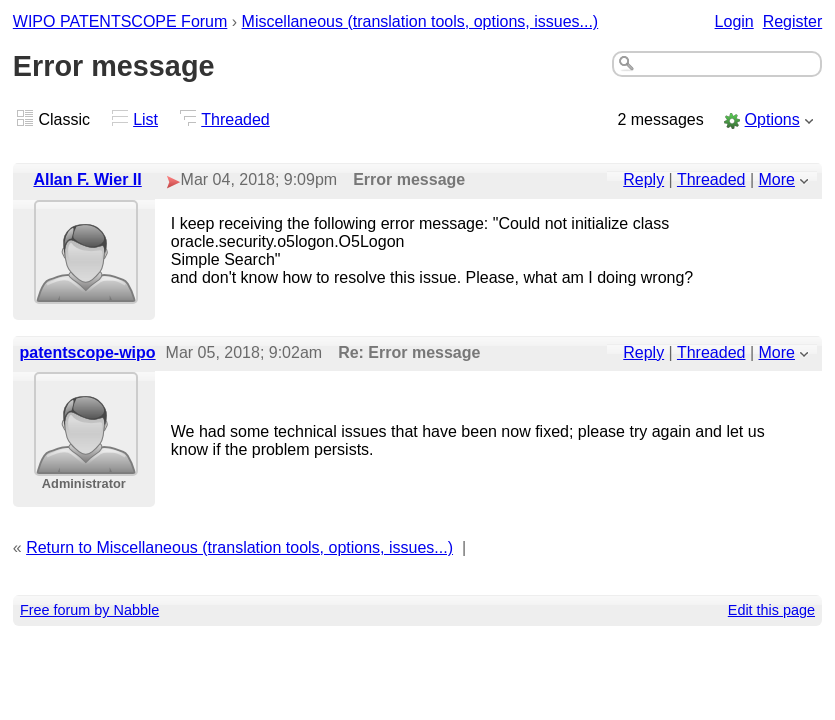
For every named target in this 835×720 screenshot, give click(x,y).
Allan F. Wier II (87, 179)
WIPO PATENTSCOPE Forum (120, 21)
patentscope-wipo (88, 352)
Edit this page (771, 610)
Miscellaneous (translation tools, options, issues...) (420, 21)
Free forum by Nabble (89, 610)
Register (793, 21)
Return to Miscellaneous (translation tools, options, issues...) (239, 547)
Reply (643, 179)
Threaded (235, 119)
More (777, 179)
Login (734, 21)
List (145, 119)
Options (772, 119)
